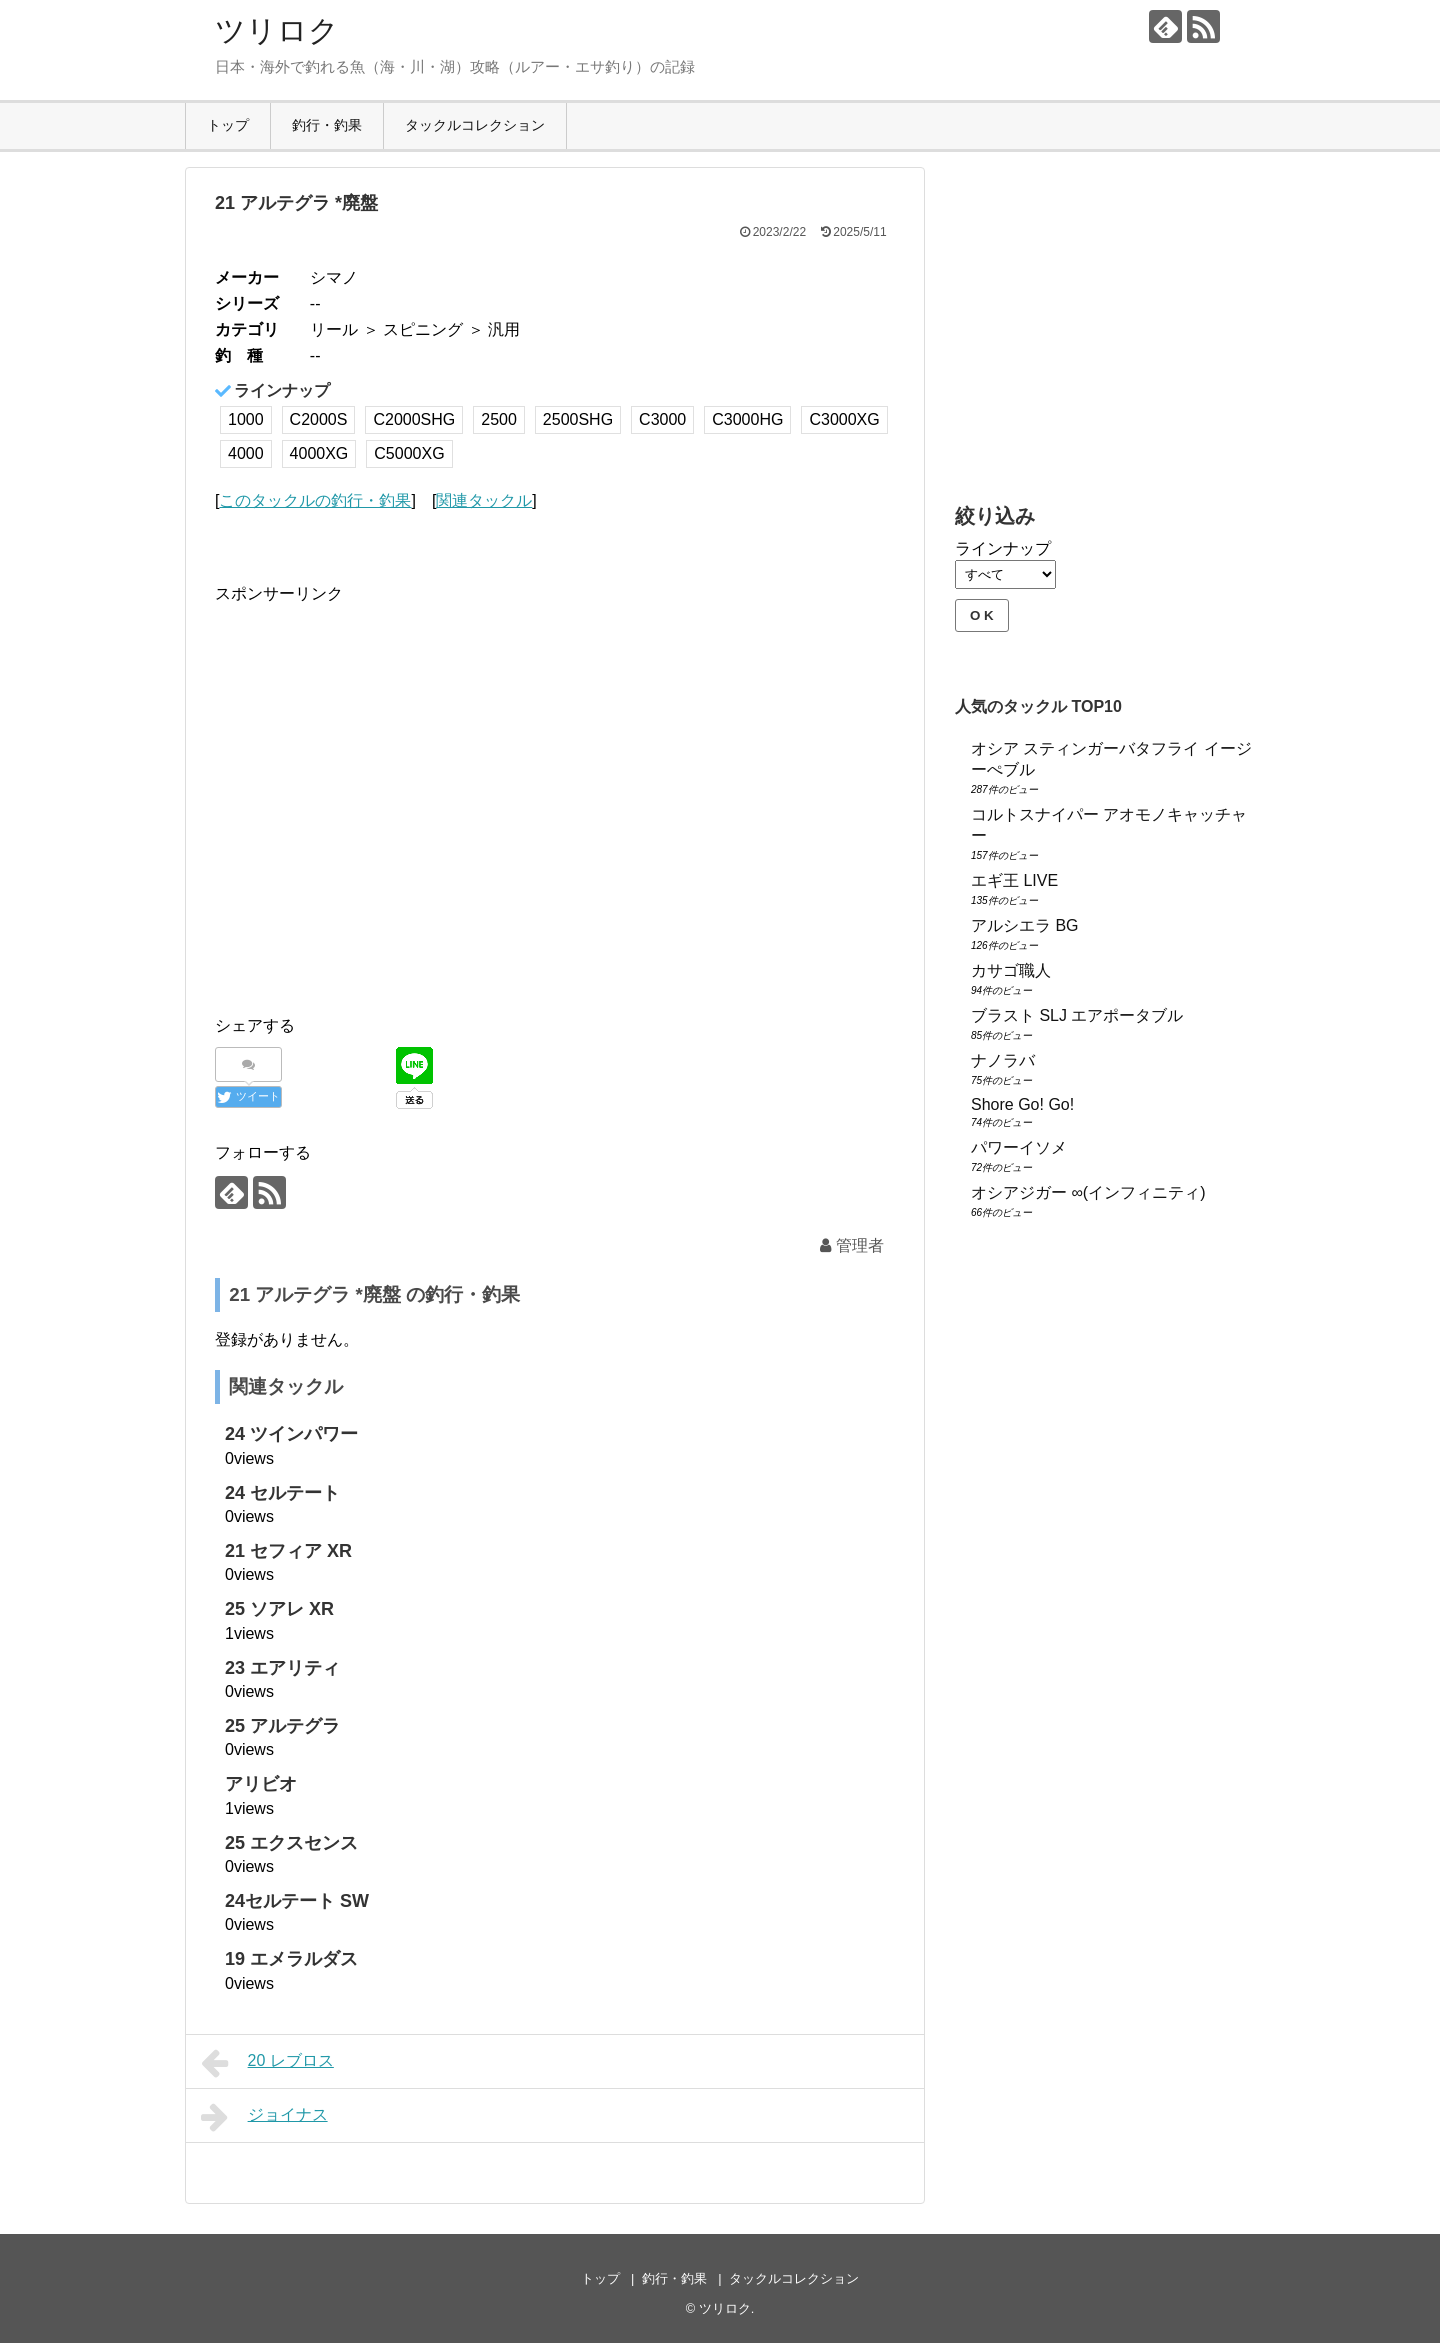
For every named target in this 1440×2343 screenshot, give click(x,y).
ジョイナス (264, 2117)
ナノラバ (1003, 1060)
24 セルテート (282, 1493)
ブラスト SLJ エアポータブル (1077, 1015)
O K (982, 615)
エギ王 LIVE (1014, 880)
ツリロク (277, 30)
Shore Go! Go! (1022, 1104)
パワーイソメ (1019, 1147)
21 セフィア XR (288, 1551)
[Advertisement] (383, 817)
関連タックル (484, 500)
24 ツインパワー (291, 1434)
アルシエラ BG (1025, 925)
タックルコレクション (475, 125)
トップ (228, 125)
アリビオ (261, 1784)
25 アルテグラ (282, 1726)
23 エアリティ (282, 1668)
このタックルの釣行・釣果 (315, 500)
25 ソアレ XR (279, 1609)
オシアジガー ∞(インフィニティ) (1088, 1192)
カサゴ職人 (1011, 970)
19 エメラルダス (291, 1959)
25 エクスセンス (291, 1843)
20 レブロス (267, 2063)
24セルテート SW (297, 1901)
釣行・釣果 (327, 125)
